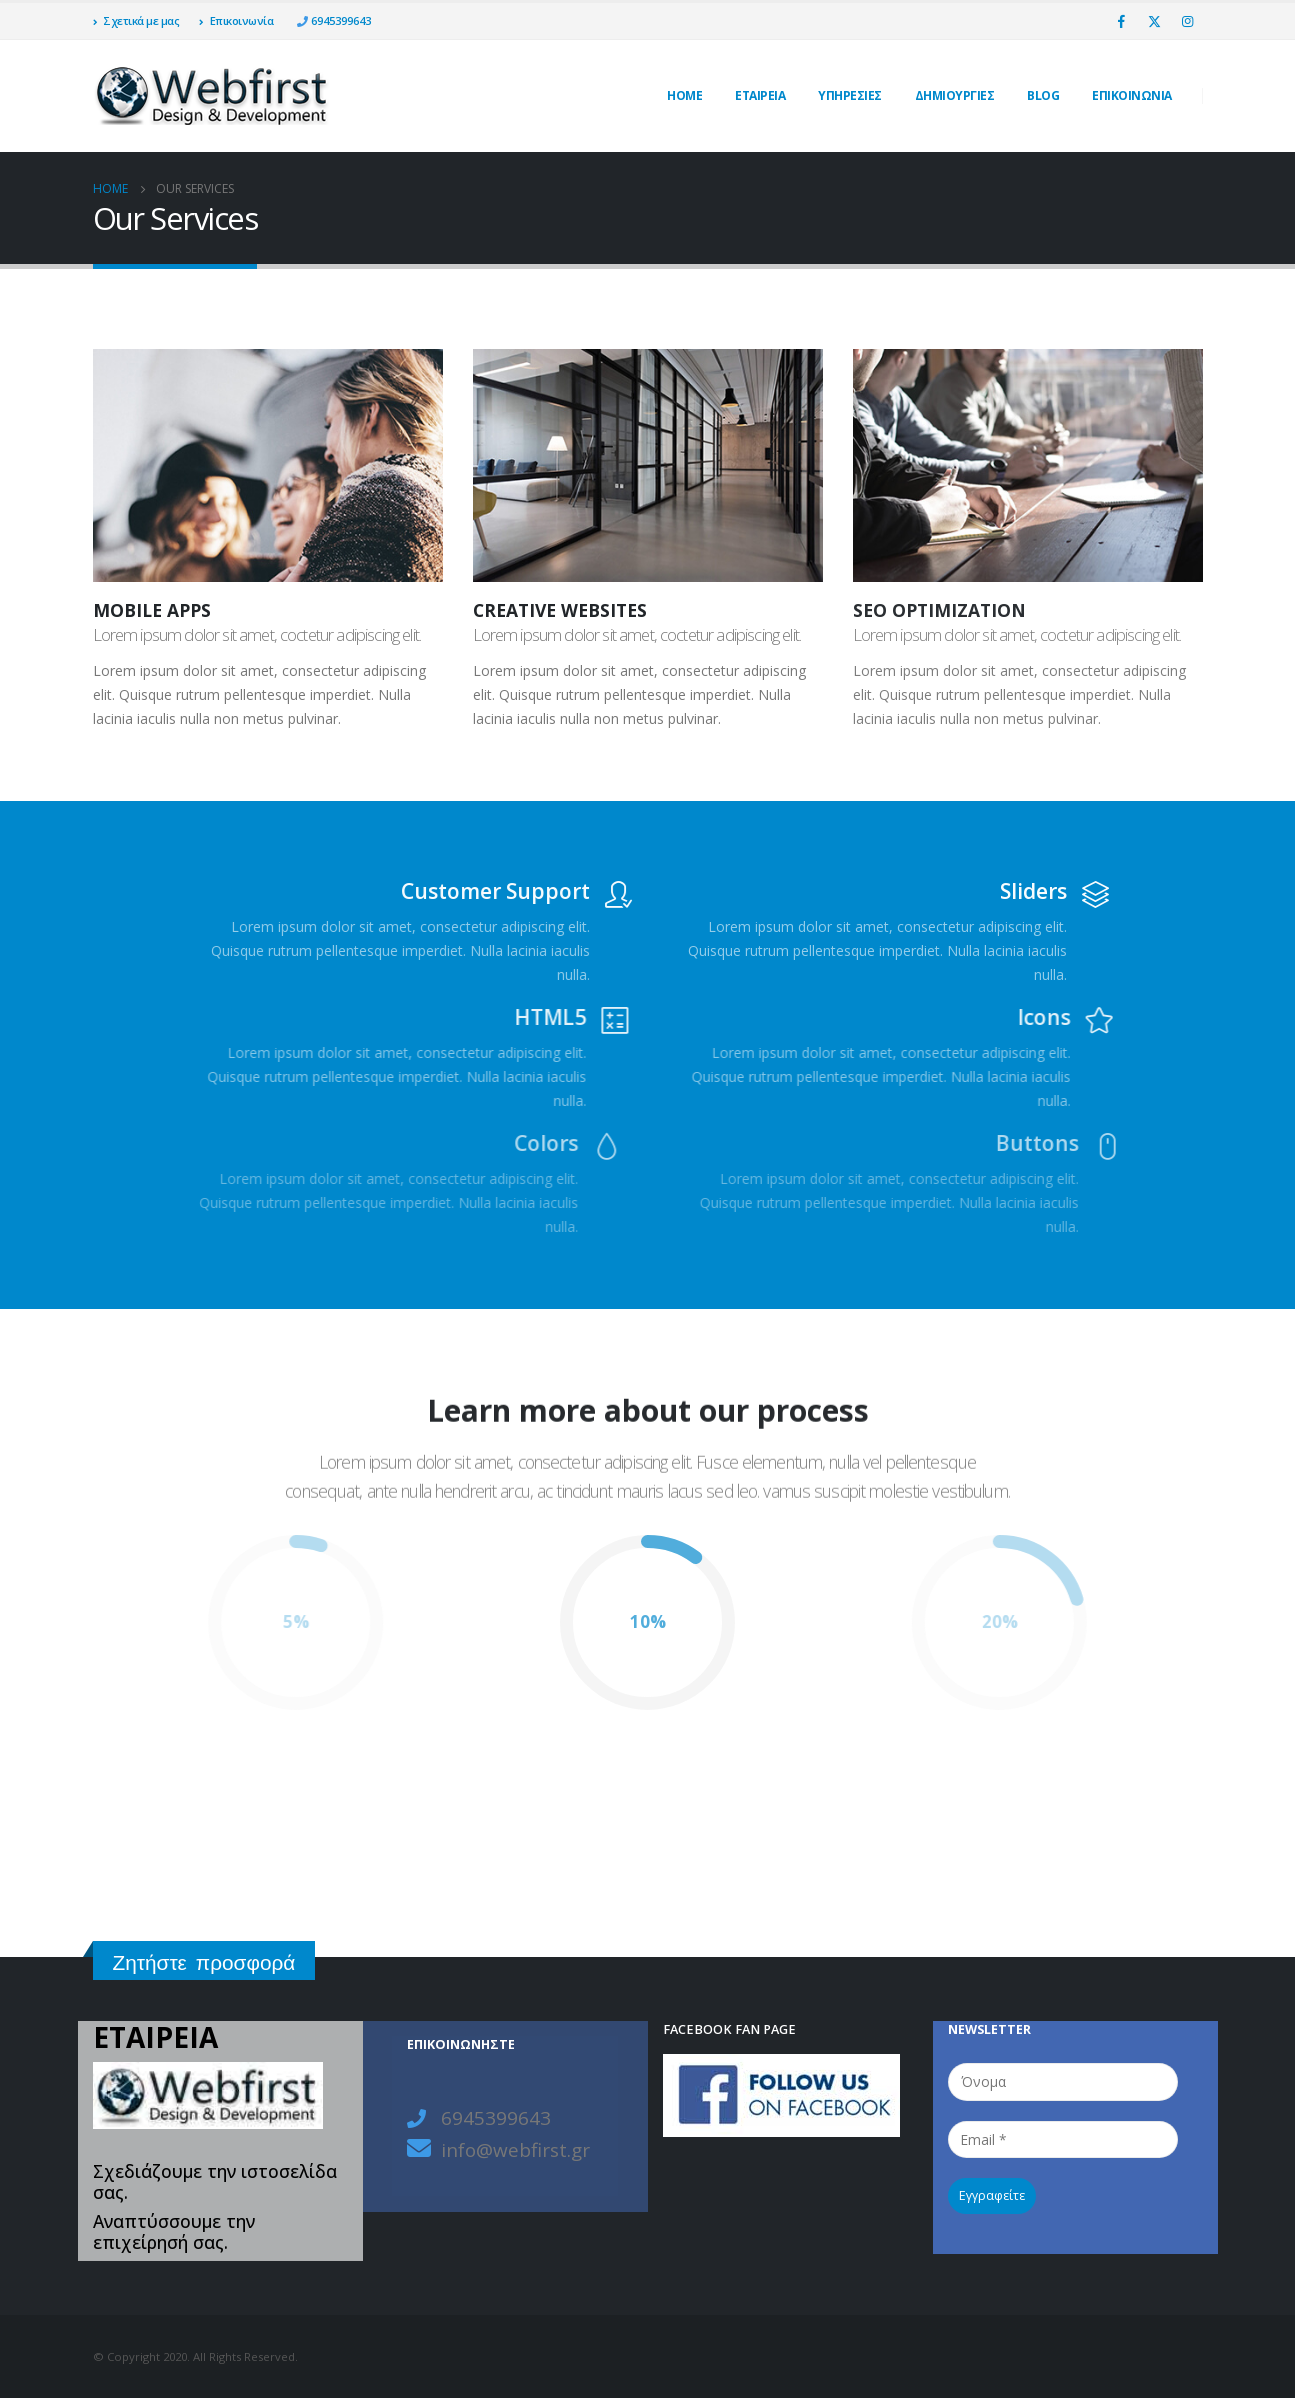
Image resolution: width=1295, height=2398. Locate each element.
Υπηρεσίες (850, 95)
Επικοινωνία (236, 20)
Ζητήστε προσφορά (204, 1962)
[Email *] (1063, 2139)
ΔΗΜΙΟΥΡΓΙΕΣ (955, 95)
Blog (1043, 95)
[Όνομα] (1063, 2081)
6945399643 (339, 20)
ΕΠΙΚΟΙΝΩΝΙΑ (1132, 95)
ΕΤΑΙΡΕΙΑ (760, 95)
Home (684, 95)
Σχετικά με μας (136, 20)
